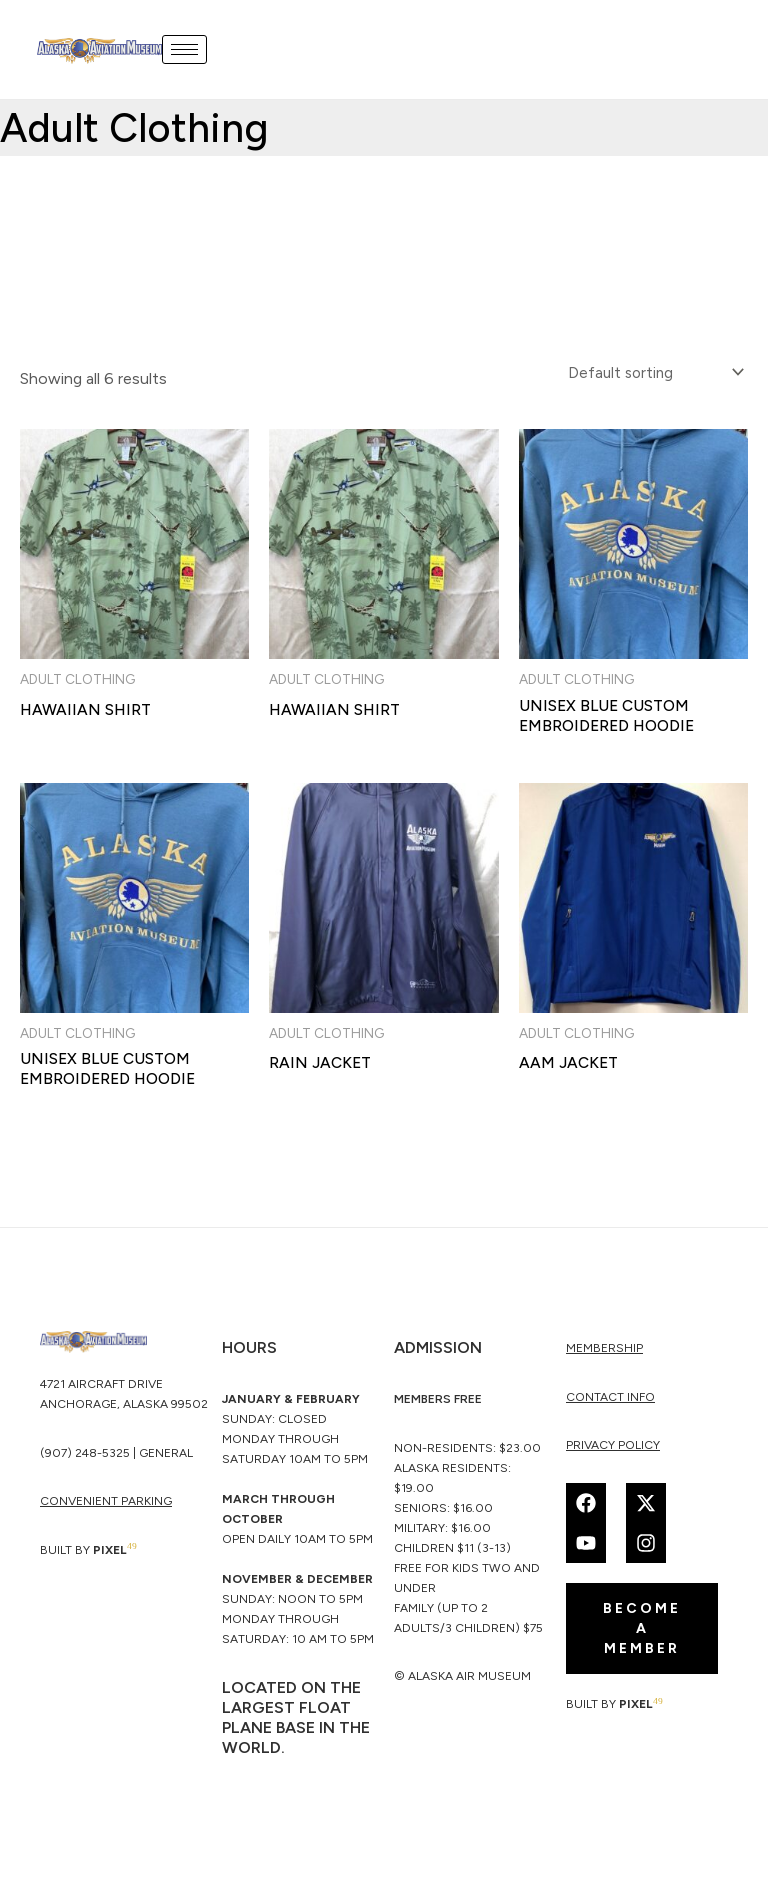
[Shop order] (650, 372)
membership (604, 1353)
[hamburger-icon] (186, 49)
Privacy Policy (613, 1450)
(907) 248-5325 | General (116, 1459)
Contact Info (610, 1402)
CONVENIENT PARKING (106, 1507)
